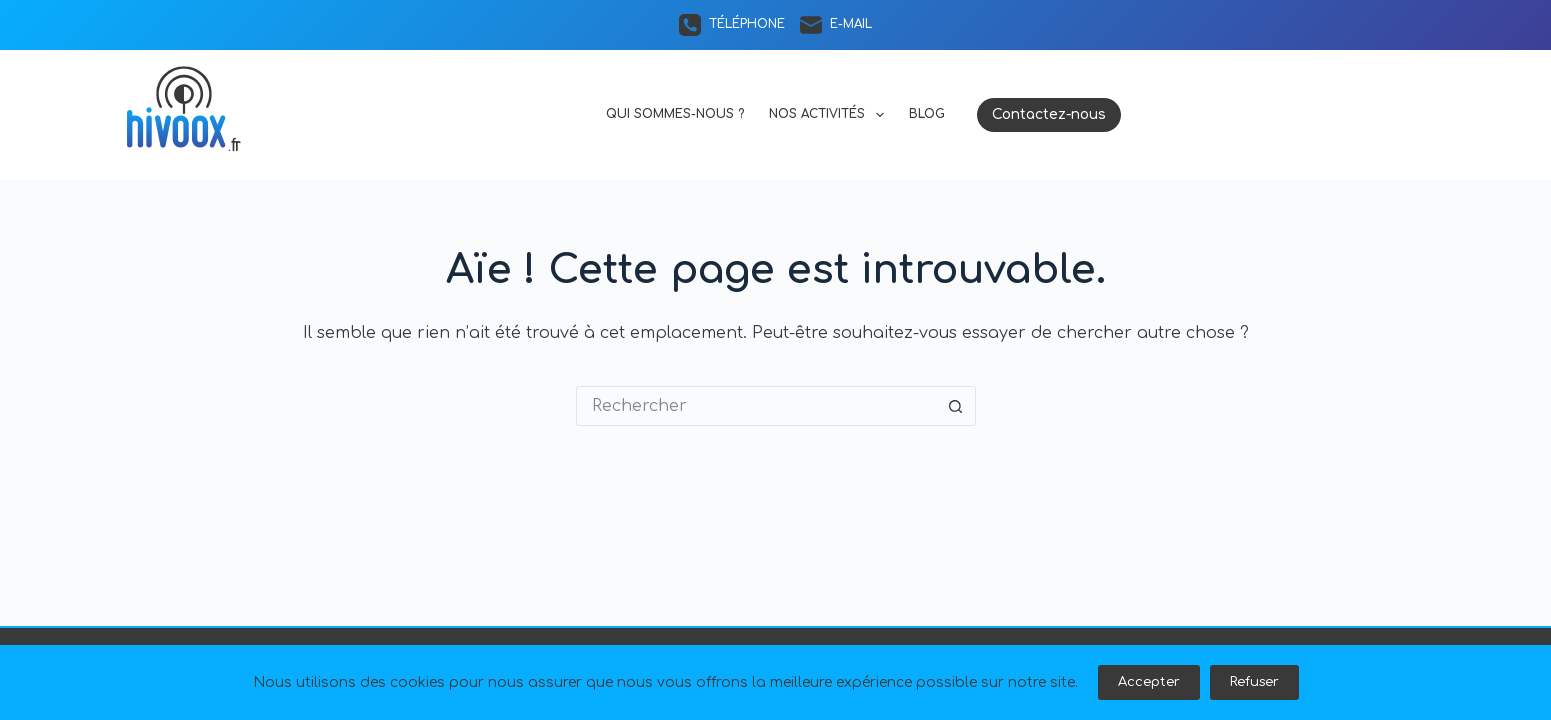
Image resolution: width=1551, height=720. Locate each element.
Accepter (1149, 682)
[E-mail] (836, 25)
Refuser (1254, 682)
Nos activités (830, 115)
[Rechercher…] (756, 406)
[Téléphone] (732, 25)
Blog (927, 114)
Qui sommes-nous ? (675, 114)
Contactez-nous (1049, 114)
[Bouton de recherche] (956, 406)
